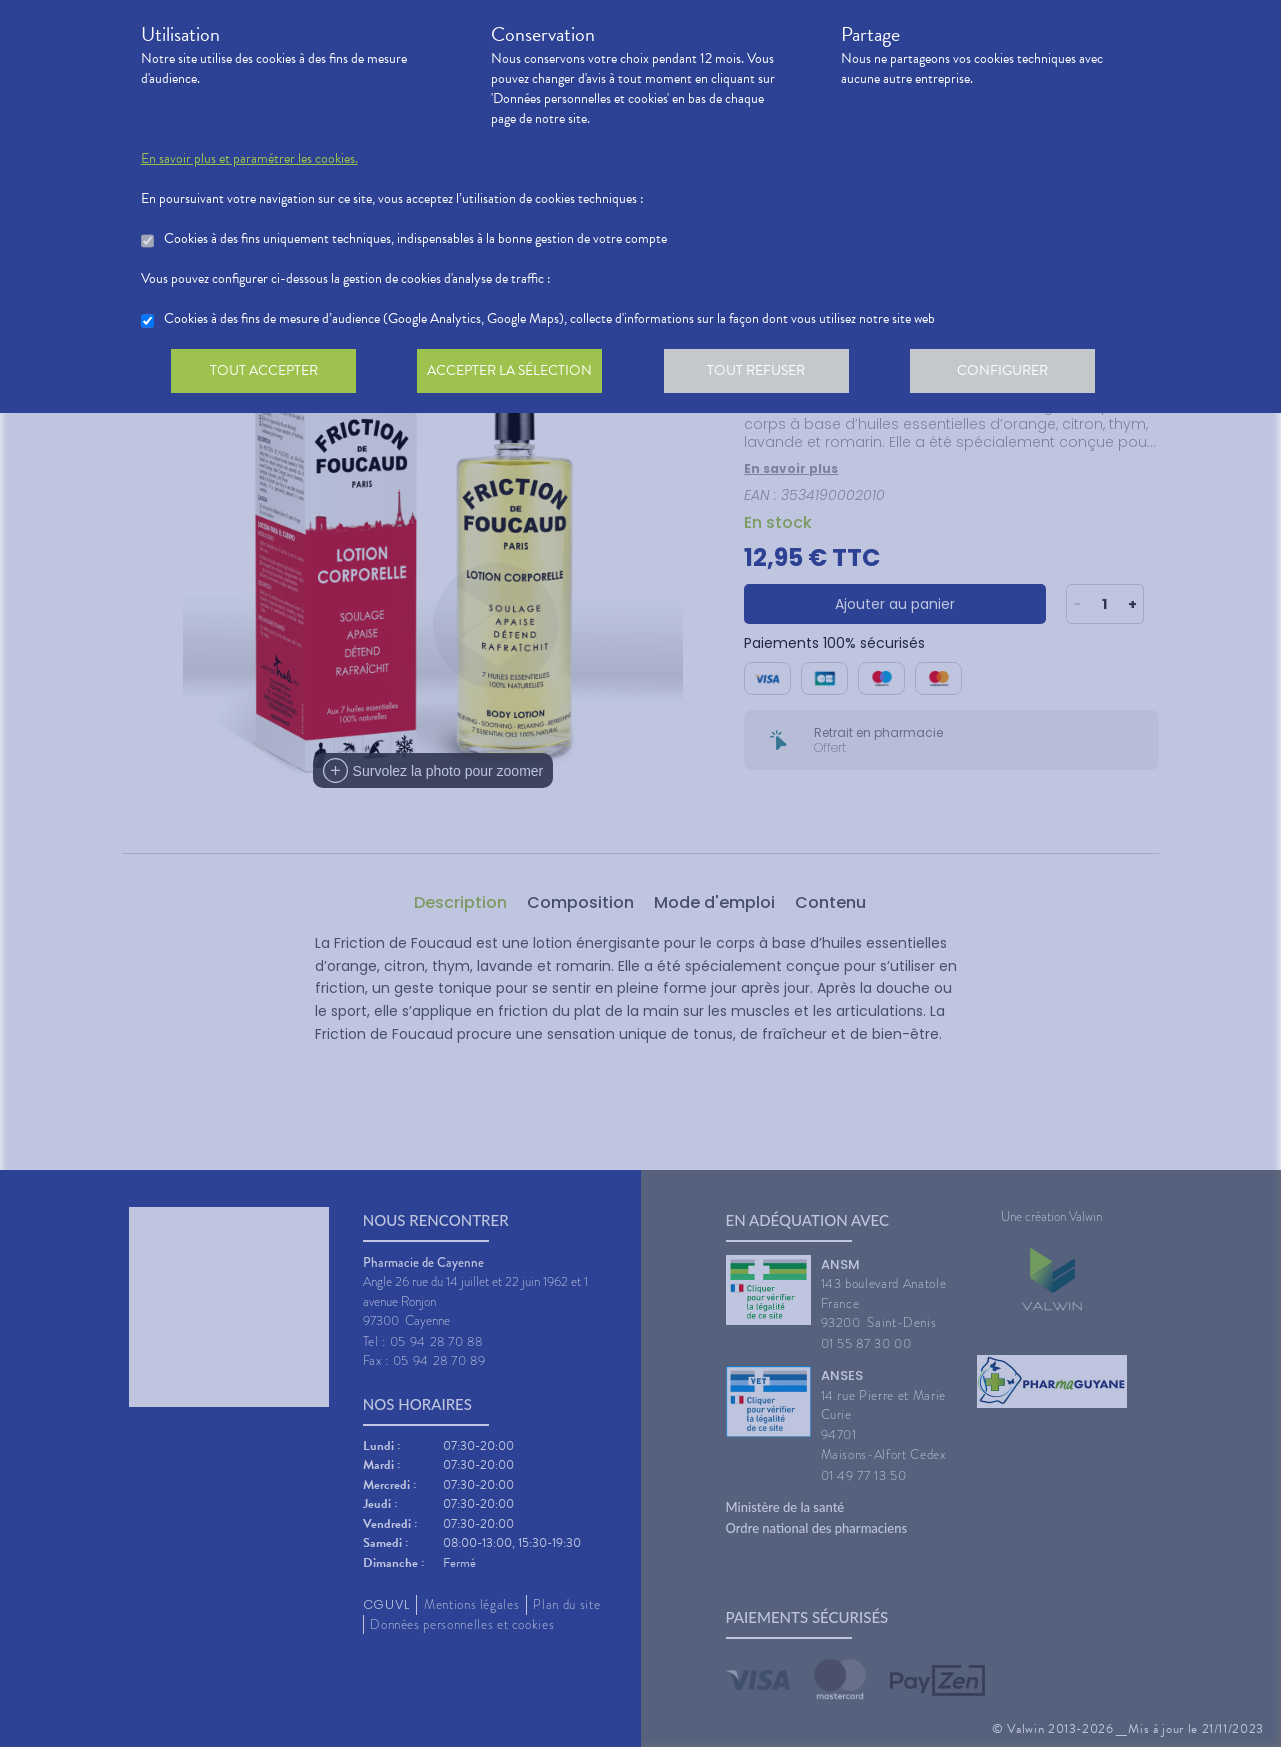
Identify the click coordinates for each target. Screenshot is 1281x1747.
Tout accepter (266, 374)
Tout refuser (765, 374)
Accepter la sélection (515, 374)
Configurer (1016, 374)
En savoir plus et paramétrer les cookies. (249, 159)
